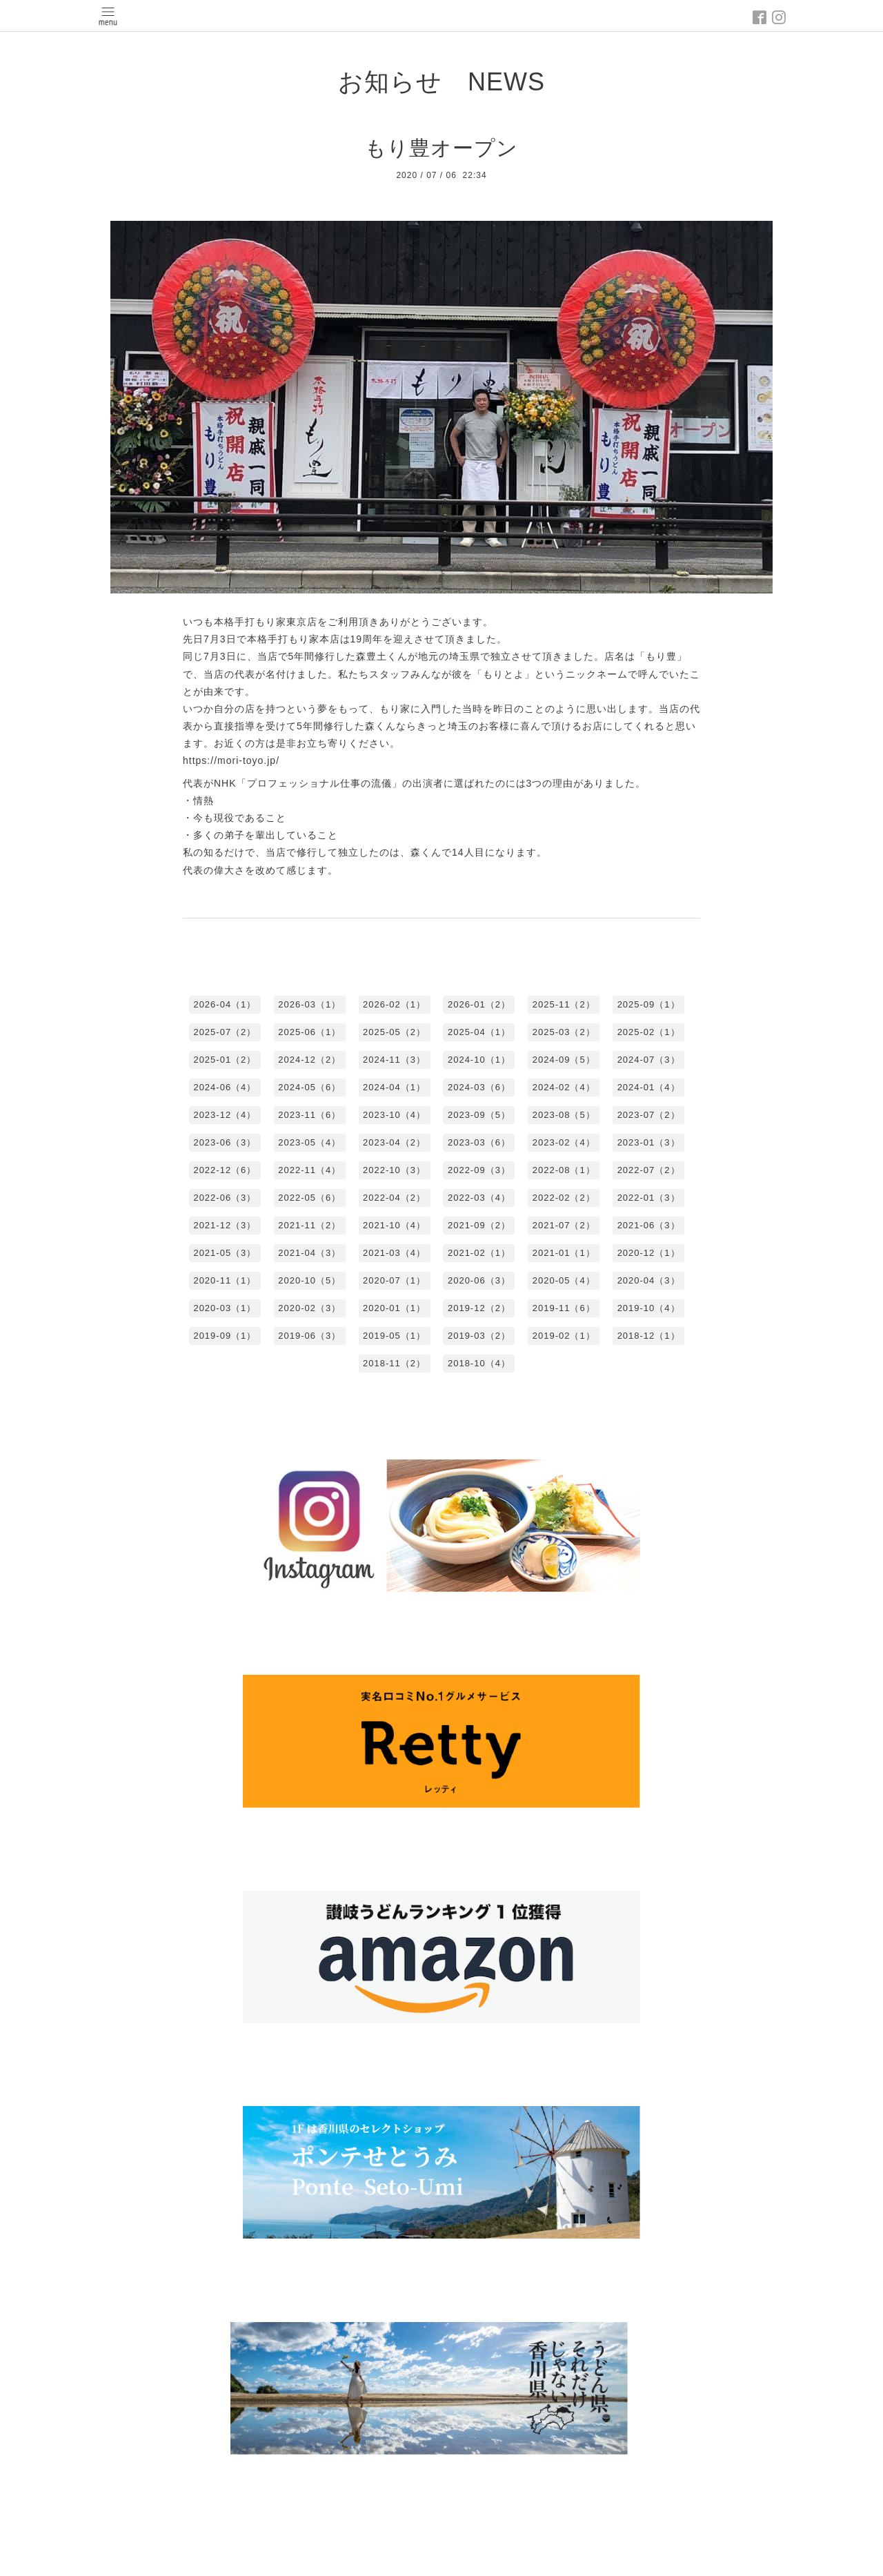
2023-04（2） (394, 1142)
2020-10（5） (309, 1280)
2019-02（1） (564, 1335)
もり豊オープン (441, 148)
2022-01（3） (648, 1197)
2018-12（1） (648, 1335)
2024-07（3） (648, 1059)
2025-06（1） (309, 1032)
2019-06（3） (309, 1335)
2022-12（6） (224, 1170)
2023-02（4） (564, 1142)
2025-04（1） (479, 1032)
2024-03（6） (479, 1087)
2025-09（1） (648, 1004)
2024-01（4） (648, 1087)
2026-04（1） (224, 1004)
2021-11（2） (309, 1225)
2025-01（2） (224, 1059)
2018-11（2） (394, 1363)
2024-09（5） (564, 1059)
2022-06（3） (224, 1197)
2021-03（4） (394, 1253)
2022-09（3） (479, 1170)
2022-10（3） (394, 1170)
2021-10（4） (394, 1225)
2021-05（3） (224, 1253)
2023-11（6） (309, 1115)
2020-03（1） (224, 1308)
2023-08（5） (564, 1115)
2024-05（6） (309, 1087)
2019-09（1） (224, 1335)
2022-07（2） (648, 1170)
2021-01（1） (564, 1253)
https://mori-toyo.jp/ (231, 760)
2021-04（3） (309, 1253)
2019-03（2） (479, 1335)
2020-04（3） (648, 1280)
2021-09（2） (479, 1225)
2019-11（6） (564, 1308)
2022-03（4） (479, 1197)
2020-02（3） (309, 1308)
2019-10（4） (648, 1308)
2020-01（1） (394, 1308)
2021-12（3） (224, 1225)
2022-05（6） (309, 1197)
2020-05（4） (564, 1280)
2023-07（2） (648, 1115)
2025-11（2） (564, 1004)
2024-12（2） (309, 1059)
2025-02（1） (648, 1032)
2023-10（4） (394, 1115)
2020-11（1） (224, 1280)
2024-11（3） (394, 1059)
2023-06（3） (224, 1142)
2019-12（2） (479, 1308)
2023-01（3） (648, 1142)
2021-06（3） (648, 1225)
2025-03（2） (564, 1032)
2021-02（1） (479, 1253)
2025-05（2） (394, 1032)
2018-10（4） (479, 1363)
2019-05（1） (394, 1335)
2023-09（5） (479, 1115)
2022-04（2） (394, 1197)
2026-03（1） (309, 1004)
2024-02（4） (564, 1087)
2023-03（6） (479, 1142)
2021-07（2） (564, 1225)
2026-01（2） (479, 1004)
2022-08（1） (564, 1170)
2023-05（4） (309, 1142)
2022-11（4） (309, 1170)
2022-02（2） (564, 1197)
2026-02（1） (394, 1004)
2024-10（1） (479, 1059)
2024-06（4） (224, 1087)
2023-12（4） (224, 1115)
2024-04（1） (394, 1087)
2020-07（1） (394, 1280)
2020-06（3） (479, 1280)
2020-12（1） (648, 1253)
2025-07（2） (224, 1032)
